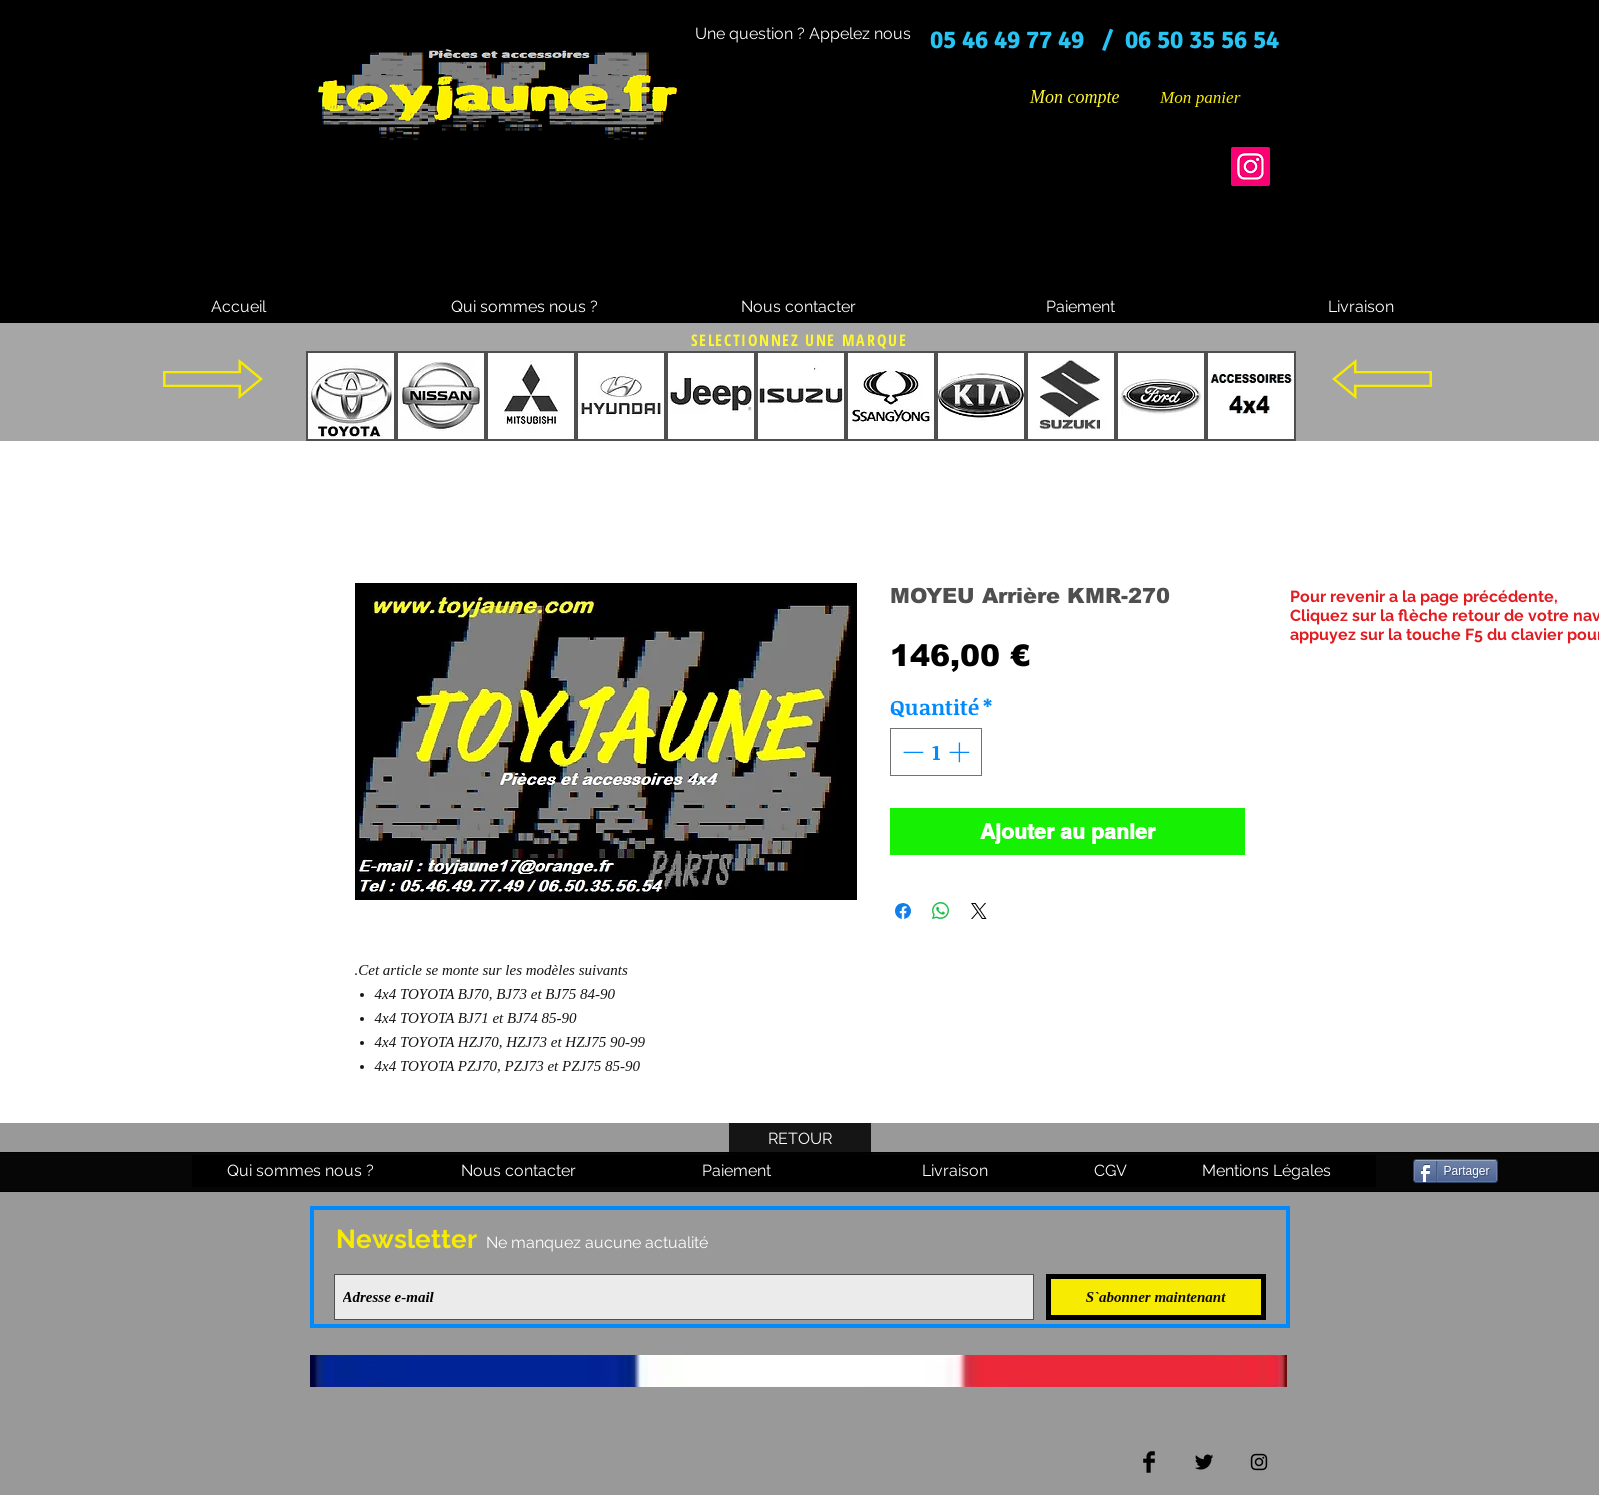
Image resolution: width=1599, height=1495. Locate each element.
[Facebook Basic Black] (1149, 1462)
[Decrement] (911, 752)
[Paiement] (1081, 307)
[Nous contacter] (799, 307)
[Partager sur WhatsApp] (941, 911)
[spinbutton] (935, 752)
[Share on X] (979, 911)
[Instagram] (1250, 166)
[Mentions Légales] (1267, 1171)
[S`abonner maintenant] (1156, 1297)
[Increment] (961, 752)
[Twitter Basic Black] (1204, 1462)
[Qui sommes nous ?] (524, 307)
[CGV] (1111, 1171)
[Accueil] (239, 307)
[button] (1215, 97)
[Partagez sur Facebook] (903, 911)
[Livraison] (1361, 307)
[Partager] (1455, 1171)
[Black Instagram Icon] (1259, 1462)
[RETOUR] (800, 1139)
